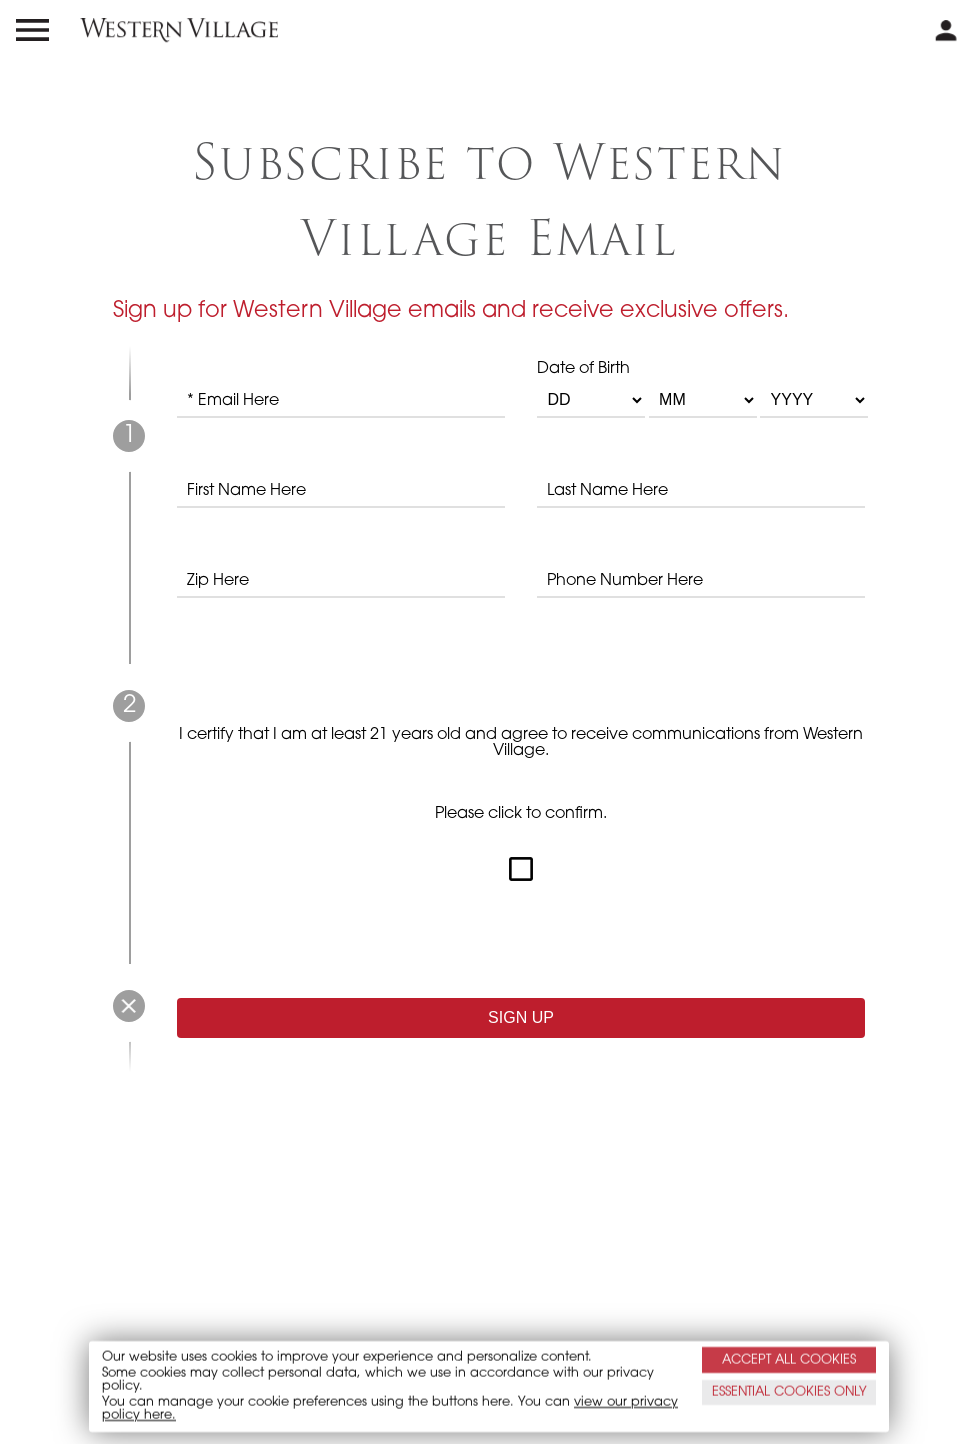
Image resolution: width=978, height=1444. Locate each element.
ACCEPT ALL (789, 1359)
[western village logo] (179, 30)
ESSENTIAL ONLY (789, 1392)
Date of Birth (701, 389)
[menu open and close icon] (32, 30)
